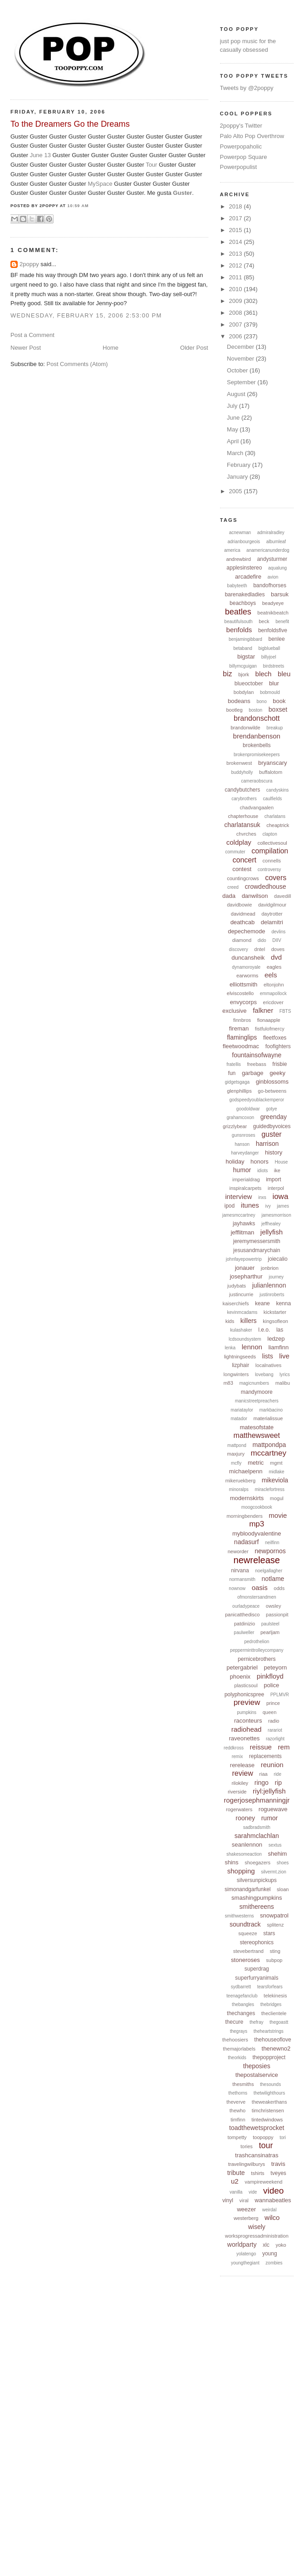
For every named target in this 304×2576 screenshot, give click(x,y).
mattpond (236, 1445)
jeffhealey (271, 1223)
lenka (230, 1347)
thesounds (270, 2084)
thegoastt (279, 2022)
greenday (273, 1116)
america (232, 550)
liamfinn (278, 1347)
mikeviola (275, 1480)
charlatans (275, 816)
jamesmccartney (238, 1215)
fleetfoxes (274, 1038)
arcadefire (248, 576)
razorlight (275, 1738)
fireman (239, 1028)
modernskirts (247, 1498)
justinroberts (272, 1294)
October (238, 370)
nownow (237, 1588)
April (233, 441)
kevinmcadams (242, 1312)
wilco (272, 2217)
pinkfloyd (270, 1676)
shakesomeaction (244, 1854)
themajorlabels (239, 2048)
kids (230, 1321)
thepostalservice (256, 2074)
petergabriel (242, 1667)
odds (279, 1588)
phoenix (240, 1676)
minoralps (238, 1489)
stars (269, 1933)
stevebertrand (248, 1951)
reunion (272, 1765)
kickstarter (275, 1312)
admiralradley (270, 532)
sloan (283, 1889)
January (238, 476)
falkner (263, 1010)
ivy (267, 1206)
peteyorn (275, 1667)
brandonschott (256, 718)
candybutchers (242, 790)
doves (277, 949)
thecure (234, 2022)
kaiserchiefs (235, 1303)
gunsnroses (243, 1135)
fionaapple (268, 1020)
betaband (242, 648)
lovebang (264, 1374)
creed (233, 887)
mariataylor (241, 1409)
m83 (228, 1383)
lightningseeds (240, 1356)
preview (247, 1702)
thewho (237, 2110)
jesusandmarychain (256, 1250)
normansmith (242, 1579)
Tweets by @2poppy (247, 87)
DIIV (276, 940)
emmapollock (273, 993)
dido (262, 940)
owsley (273, 1606)
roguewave (273, 1809)
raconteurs (248, 1720)
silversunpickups (257, 1880)
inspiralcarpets (245, 1188)
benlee (277, 639)
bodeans (239, 701)
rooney (245, 1818)
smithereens (257, 1906)
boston (255, 710)
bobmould (270, 692)
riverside (237, 1791)
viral (244, 2200)
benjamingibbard (245, 639)
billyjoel (268, 656)
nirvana (240, 1570)
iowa (280, 1196)
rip (278, 1782)
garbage (253, 1073)
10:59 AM (78, 205)
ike (277, 1170)
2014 (236, 241)
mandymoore (257, 1392)
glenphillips (239, 1091)
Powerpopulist (238, 166)
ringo (262, 1782)
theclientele (274, 2013)
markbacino (271, 1409)
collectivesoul (272, 843)
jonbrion (270, 1268)
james (283, 1206)
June (234, 417)
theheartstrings (269, 2031)
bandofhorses (269, 585)
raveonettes (244, 1738)
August (237, 394)
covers (275, 878)
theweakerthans (269, 2102)
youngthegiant (245, 2262)
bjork (243, 674)
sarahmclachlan (257, 1835)
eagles (274, 967)
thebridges (271, 2004)
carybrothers (244, 798)
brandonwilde (245, 727)
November (241, 358)
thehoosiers (235, 2039)
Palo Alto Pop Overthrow (252, 136)
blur (274, 683)
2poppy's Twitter (241, 125)
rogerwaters (239, 1809)
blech (263, 674)
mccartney (268, 1453)
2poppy (29, 264)
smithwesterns (239, 1915)
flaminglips (242, 1037)
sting (275, 1951)
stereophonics (257, 1942)
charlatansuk (242, 824)
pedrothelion (256, 1641)
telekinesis (275, 1995)
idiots (262, 1170)
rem (284, 1747)
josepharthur (246, 1276)
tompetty (236, 2137)
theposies (256, 2066)
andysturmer (272, 559)
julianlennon (269, 1285)
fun (232, 1073)
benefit (282, 621)
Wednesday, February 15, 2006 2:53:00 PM (86, 315)
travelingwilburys (246, 2164)
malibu (282, 1383)
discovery (238, 949)
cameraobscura (256, 780)
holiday (235, 1161)
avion (273, 577)
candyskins (277, 790)
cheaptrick (277, 825)
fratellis (233, 1064)
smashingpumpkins (256, 1897)
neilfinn (272, 1542)
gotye (271, 1108)
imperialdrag (246, 1179)
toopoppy (263, 2137)
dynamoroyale (246, 967)
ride (277, 1774)
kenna (283, 1303)
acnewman (240, 532)
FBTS (285, 1011)
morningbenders (244, 1516)
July (233, 405)
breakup (274, 727)
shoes (283, 1862)
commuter (235, 851)
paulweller (244, 1632)
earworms (247, 975)
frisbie (279, 1064)
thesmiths (243, 2084)
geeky (277, 1073)
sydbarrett (241, 1986)
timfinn (237, 2119)
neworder (238, 1551)
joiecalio (277, 1259)
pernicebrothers (256, 1659)
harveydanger (245, 1152)
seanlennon (247, 1844)
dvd (276, 957)
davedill (282, 896)
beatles (238, 611)
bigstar (246, 656)
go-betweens (272, 1091)
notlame (273, 1578)
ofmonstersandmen (256, 1597)
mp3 (256, 1524)
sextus (275, 1845)
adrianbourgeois (243, 541)
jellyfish (271, 1232)
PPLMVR (279, 1694)
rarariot (275, 1730)
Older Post (194, 347)
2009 (236, 300)
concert (244, 860)
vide (253, 2192)
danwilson (255, 895)
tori (282, 2137)
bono (261, 701)
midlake (276, 1471)
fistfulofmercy (269, 1028)
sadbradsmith (256, 1827)
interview (238, 1196)
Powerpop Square (243, 157)
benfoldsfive (272, 630)
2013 (236, 253)
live (284, 1356)
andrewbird (238, 559)
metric (256, 1462)
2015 (236, 230)
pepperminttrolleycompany (256, 1650)
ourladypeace (246, 1606)
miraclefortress (269, 1489)
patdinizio (244, 1623)
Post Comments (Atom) (77, 364)
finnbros (242, 1020)
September (242, 382)
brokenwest (239, 763)
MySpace (100, 183)
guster (271, 1134)
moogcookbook (256, 1507)
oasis (260, 1587)
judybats (236, 1285)
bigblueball (269, 648)
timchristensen (268, 2110)
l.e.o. (264, 1330)
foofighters (278, 1046)
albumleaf (276, 541)
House (281, 1161)
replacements (265, 1756)
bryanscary (272, 762)
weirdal (269, 2209)
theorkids (237, 2057)
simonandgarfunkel (247, 1889)
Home (110, 347)
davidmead (243, 913)
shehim (277, 1853)
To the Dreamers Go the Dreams (70, 124)
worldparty (242, 2244)
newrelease (257, 1560)
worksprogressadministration (257, 2236)
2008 (236, 312)
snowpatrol (274, 1915)
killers (248, 1320)
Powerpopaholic (241, 146)
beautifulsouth (238, 621)
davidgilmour (272, 904)
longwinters (236, 1374)
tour (266, 2145)
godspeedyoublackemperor (256, 1099)
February (239, 464)
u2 (235, 2181)
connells (272, 860)
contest (241, 869)
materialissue (268, 1418)
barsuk (280, 594)
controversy (269, 869)
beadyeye (273, 603)
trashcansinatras (256, 2155)
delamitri (272, 922)
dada (228, 895)
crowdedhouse (265, 886)
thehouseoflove (272, 2039)
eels (271, 975)
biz (227, 674)
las (279, 1330)
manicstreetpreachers (257, 1400)
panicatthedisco (242, 1614)
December (241, 346)
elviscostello (240, 993)
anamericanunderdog (267, 550)
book (279, 701)
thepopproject (268, 2057)
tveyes (278, 2173)
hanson (242, 1144)
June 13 (40, 155)
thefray (257, 2022)
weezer (246, 2209)
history (273, 1152)
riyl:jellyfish (269, 1791)
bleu (284, 674)
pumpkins (246, 1712)
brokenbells (256, 745)
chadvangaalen (257, 807)
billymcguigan (243, 666)
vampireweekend (263, 2182)
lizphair (240, 1365)
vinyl (227, 2200)
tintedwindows (267, 2119)
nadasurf (246, 1542)
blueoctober (249, 683)
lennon (252, 1347)
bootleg (234, 710)
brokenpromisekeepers (257, 754)
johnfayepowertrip (244, 1259)
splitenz (275, 1924)
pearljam (269, 1632)
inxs (262, 1197)
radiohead (246, 1729)
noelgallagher (268, 1570)
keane (262, 1303)
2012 (236, 265)
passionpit (277, 1614)
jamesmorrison (276, 1215)
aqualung (277, 567)
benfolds (239, 630)
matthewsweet (257, 1435)
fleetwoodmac (241, 1046)
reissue (261, 1747)
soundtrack (245, 1924)
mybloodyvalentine (256, 1533)
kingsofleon (275, 1321)
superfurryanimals (256, 1978)
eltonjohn (274, 984)
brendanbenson (256, 736)
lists (267, 1356)
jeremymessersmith (256, 1241)
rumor (269, 1818)
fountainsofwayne (256, 1055)
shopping (241, 1871)
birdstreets (273, 666)
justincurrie (241, 1294)
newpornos (270, 1551)
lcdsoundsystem (245, 1339)
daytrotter (271, 913)
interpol (276, 1188)
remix (237, 1756)
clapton (269, 834)
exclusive (234, 1010)
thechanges (241, 2013)
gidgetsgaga (237, 1082)
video (273, 2190)
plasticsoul (245, 1685)
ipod (229, 1206)
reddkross (234, 1747)
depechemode (246, 931)
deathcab (242, 922)
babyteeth (237, 585)
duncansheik (248, 957)
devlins (278, 931)
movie (278, 1515)
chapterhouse (243, 816)
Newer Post (25, 347)
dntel (259, 949)
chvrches (246, 834)
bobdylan (244, 692)
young (269, 2253)
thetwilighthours (269, 2093)
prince (273, 1703)
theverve (235, 2102)
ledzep (275, 1338)
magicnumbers (254, 1383)
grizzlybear (235, 1126)
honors (259, 1161)
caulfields (272, 798)
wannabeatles (273, 2200)
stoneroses (245, 1960)
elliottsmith (243, 984)
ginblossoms (272, 1081)
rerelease (242, 1765)
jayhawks (244, 1223)
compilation (269, 851)
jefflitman (242, 1232)
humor (242, 1170)
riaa (263, 1774)
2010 (236, 289)
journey (276, 1276)
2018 (236, 206)
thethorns (237, 2093)
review (242, 1773)
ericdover (273, 1002)
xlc (266, 2245)
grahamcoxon (240, 1117)
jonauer (245, 1267)
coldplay (238, 842)
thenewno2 (276, 2048)
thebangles (243, 2004)
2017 (236, 218)
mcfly (236, 1463)
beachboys (243, 603)
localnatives (268, 1365)
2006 (236, 336)
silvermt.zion (273, 1871)
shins (231, 1862)
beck (264, 621)
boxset (278, 709)
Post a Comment (32, 335)
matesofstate (257, 1427)
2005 (236, 491)
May (233, 429)
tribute (236, 2172)
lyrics (284, 1374)
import (273, 1179)
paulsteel (270, 1623)
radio (273, 1721)
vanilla (236, 2192)
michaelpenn (246, 1471)
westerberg (246, 2218)
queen (270, 1712)
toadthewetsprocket (256, 2127)
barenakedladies (245, 594)
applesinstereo (244, 568)
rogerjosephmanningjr (256, 1800)
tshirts (257, 2173)
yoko (280, 2245)
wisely (256, 2226)
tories (246, 2146)
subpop (274, 1960)
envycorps (243, 1002)
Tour (151, 164)
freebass (256, 1064)
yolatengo (246, 2253)
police (271, 1685)
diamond (241, 940)
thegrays (238, 2031)
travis (278, 2163)
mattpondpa (269, 1444)
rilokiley (239, 1783)
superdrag (257, 1969)
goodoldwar (248, 1108)
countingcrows (243, 878)
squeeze (247, 1933)
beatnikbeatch (273, 612)
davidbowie (239, 904)
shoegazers (257, 1862)
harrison (267, 1143)
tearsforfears (270, 1986)
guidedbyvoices (272, 1126)
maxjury (236, 1453)
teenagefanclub (241, 1995)
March (236, 453)
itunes (250, 1205)
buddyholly (242, 772)
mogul (277, 1498)
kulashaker (241, 1330)
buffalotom (270, 772)
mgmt (276, 1463)
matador (238, 1418)
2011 (236, 277)
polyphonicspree (244, 1694)
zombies (273, 2262)
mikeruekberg (240, 1480)
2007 (236, 324)
